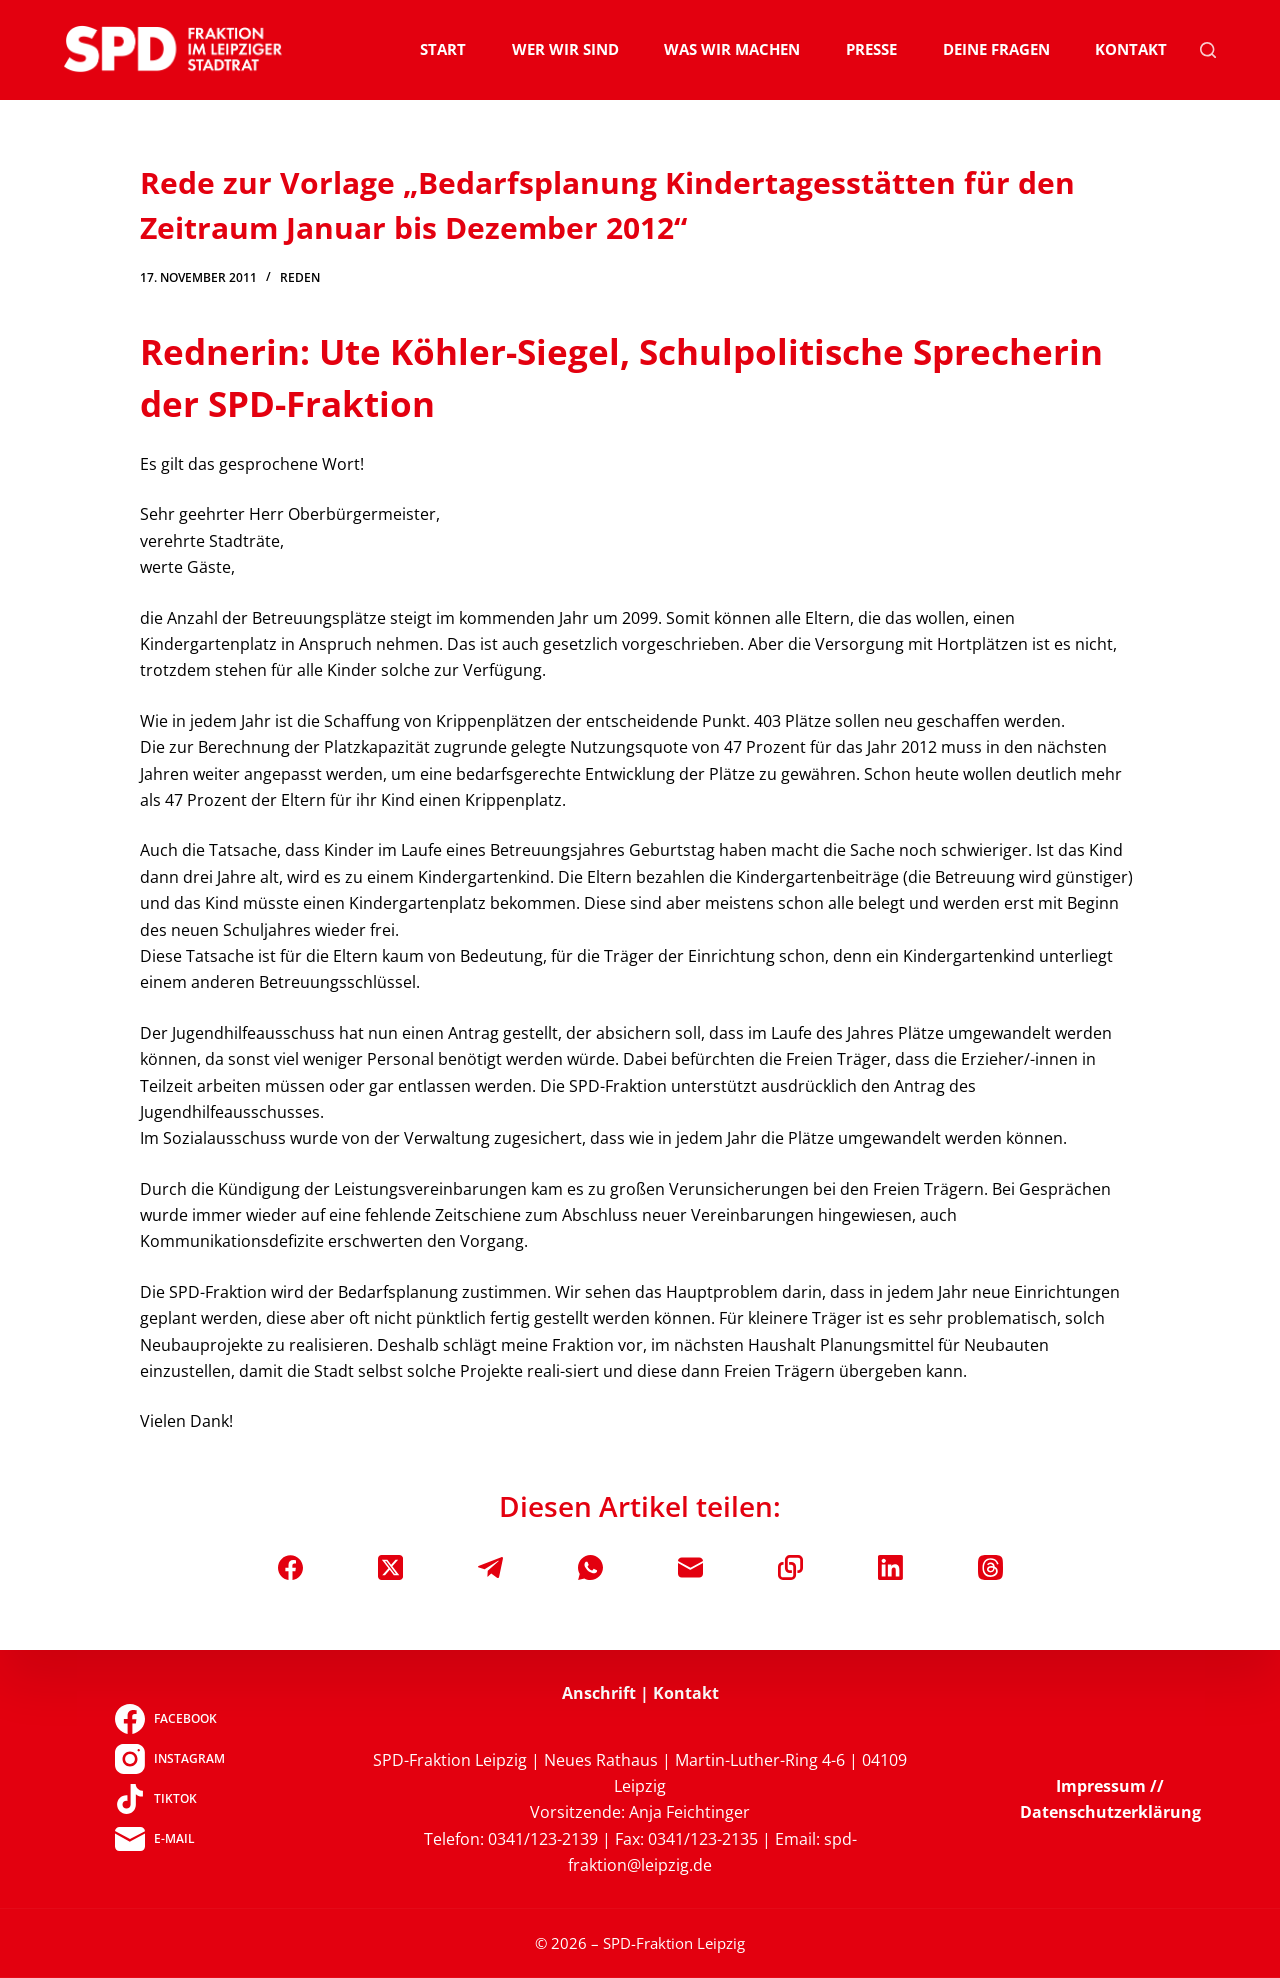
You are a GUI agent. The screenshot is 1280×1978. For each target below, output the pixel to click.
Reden (300, 277)
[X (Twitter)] (390, 1567)
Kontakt (1131, 49)
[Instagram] (169, 1759)
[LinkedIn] (890, 1567)
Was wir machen (732, 49)
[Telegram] (490, 1567)
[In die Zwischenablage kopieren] (790, 1567)
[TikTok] (169, 1799)
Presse (871, 49)
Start (443, 49)
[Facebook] (290, 1567)
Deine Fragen (996, 49)
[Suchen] (1208, 50)
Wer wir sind (565, 49)
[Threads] (990, 1567)
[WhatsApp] (590, 1567)
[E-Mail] (690, 1567)
